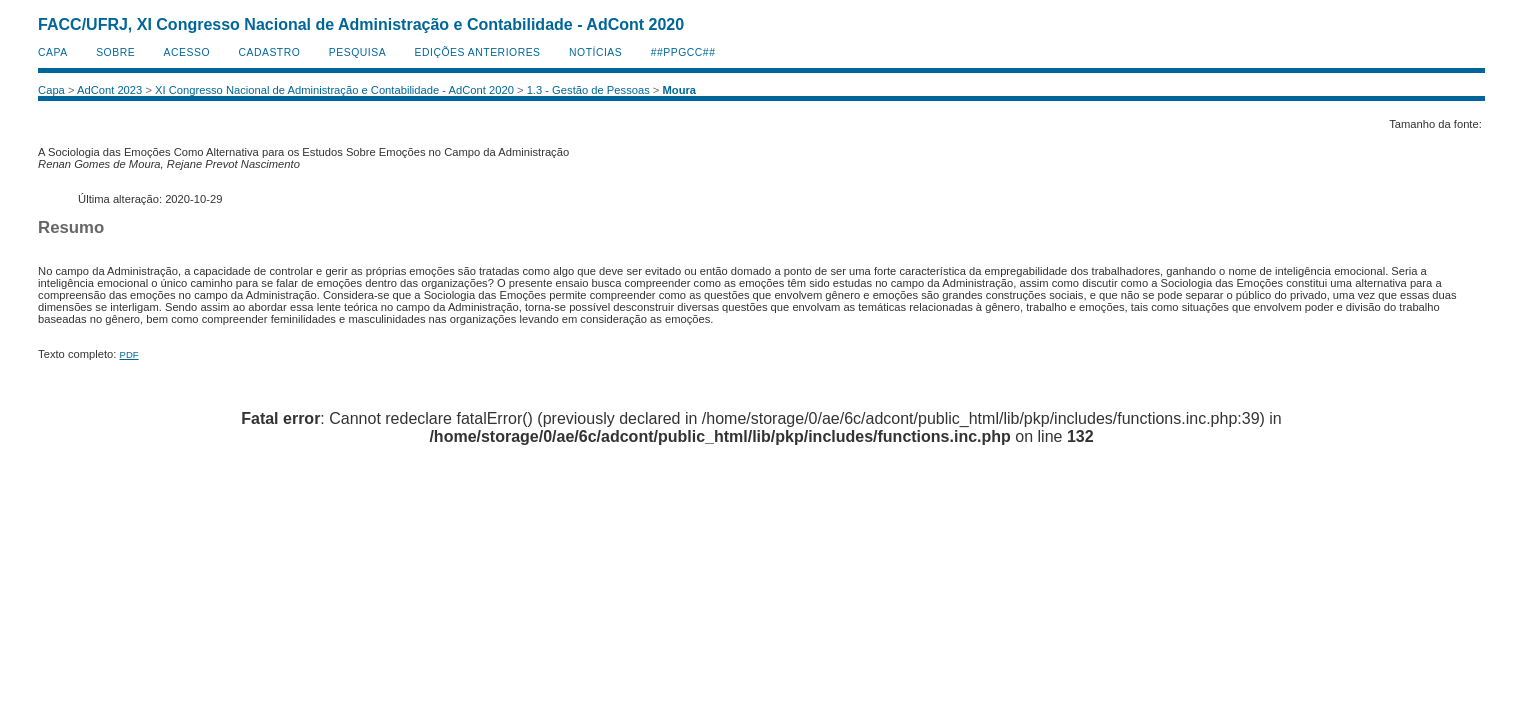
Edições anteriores (478, 52)
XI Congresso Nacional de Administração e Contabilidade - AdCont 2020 (334, 90)
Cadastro (269, 52)
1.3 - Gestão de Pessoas (588, 90)
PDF (129, 354)
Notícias (595, 52)
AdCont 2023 (109, 90)
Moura (680, 90)
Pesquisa (357, 52)
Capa (53, 52)
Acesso (187, 52)
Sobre (115, 52)
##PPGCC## (683, 52)
